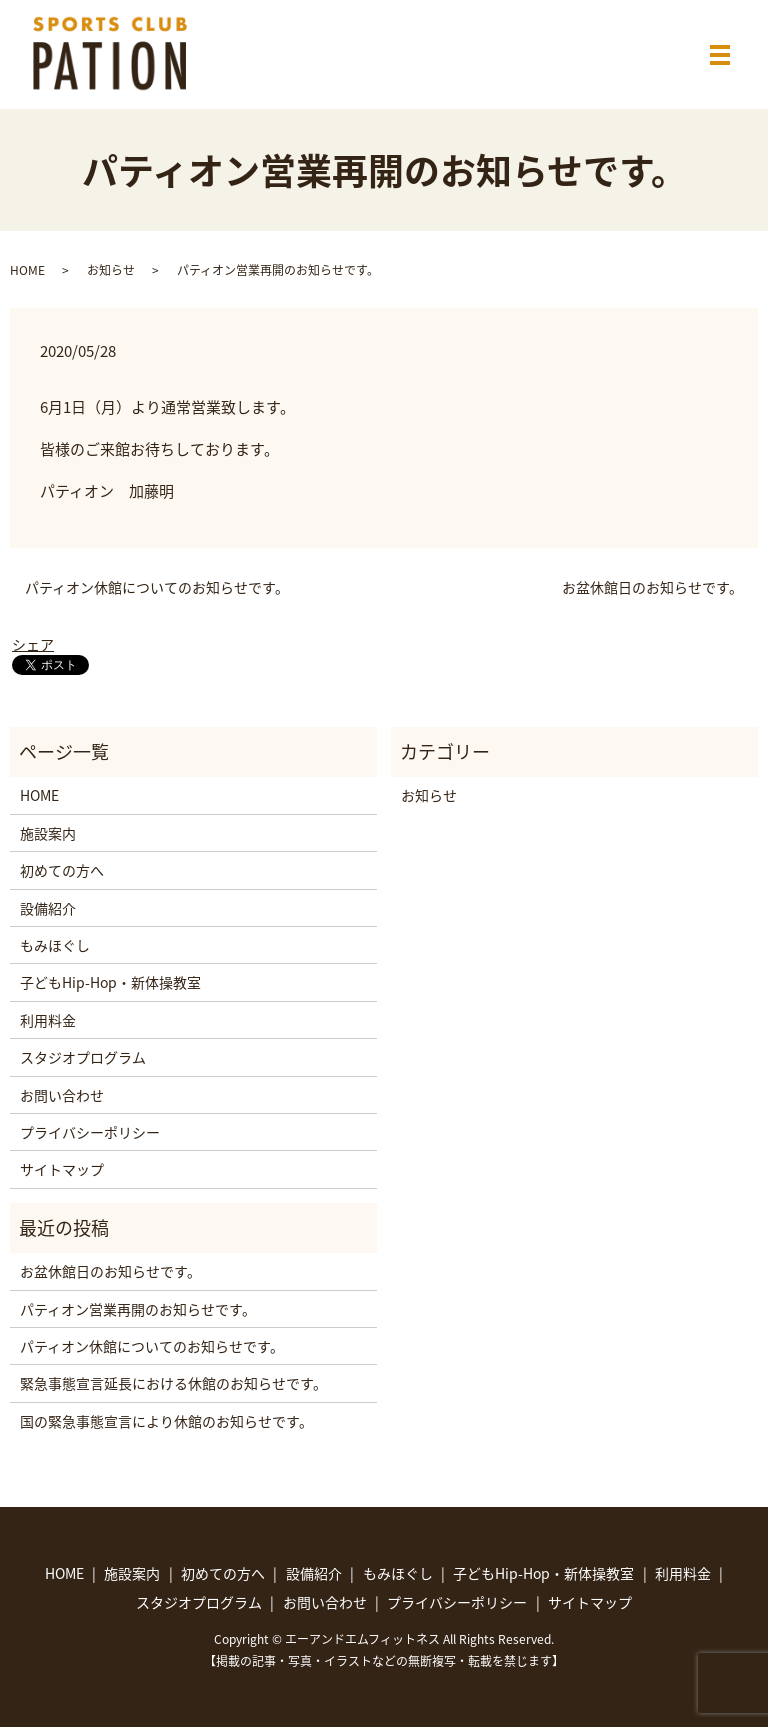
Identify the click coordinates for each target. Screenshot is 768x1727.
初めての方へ (62, 870)
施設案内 (48, 833)
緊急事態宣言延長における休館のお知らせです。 (173, 1383)
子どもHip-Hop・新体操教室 (110, 982)
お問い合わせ (62, 1095)
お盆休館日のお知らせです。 (652, 587)
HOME (27, 270)
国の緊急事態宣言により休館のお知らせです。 (166, 1421)
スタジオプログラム (83, 1057)
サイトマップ (62, 1169)
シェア (33, 644)
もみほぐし (55, 945)
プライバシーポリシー (90, 1132)
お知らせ (111, 270)
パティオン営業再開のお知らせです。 (138, 1309)
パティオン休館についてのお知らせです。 (157, 587)
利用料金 (48, 1020)
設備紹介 (48, 908)
